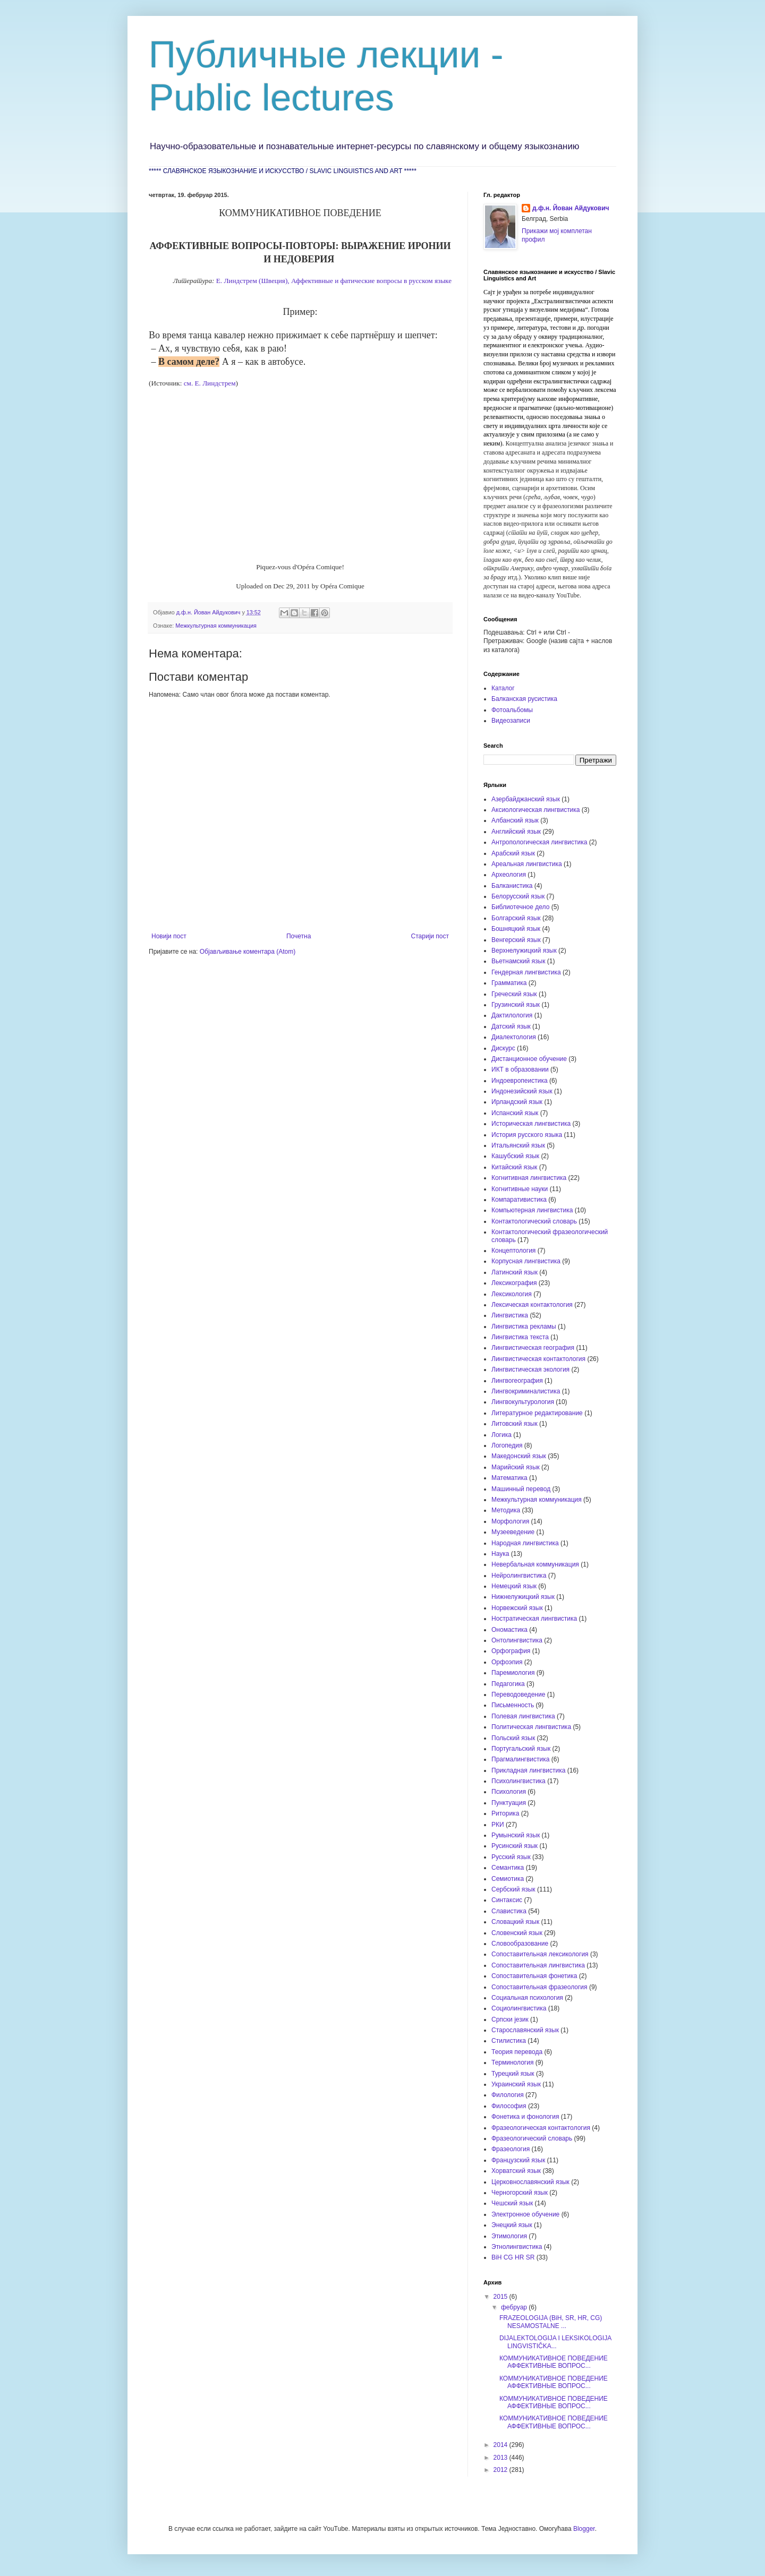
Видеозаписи (510, 720)
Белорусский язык (518, 896)
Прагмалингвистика (520, 1759)
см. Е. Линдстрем (210, 383)
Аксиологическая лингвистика (535, 810)
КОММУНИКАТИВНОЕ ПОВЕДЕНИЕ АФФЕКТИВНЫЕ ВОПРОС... (553, 2362)
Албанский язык (515, 820)
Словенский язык (516, 1933)
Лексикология (511, 1294)
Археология (508, 874)
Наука (500, 1553)
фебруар (515, 2307)
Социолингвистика (519, 2008)
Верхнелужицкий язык (524, 950)
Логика (501, 1435)
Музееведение (512, 1532)
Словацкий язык (515, 1921)
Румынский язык (515, 1835)
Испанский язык (514, 1113)
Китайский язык (514, 1167)
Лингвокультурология (522, 1402)
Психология (508, 1791)
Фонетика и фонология (525, 2116)
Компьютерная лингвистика (532, 1210)
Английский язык (516, 831)
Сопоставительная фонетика (534, 1976)
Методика (505, 1510)
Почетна (298, 936)
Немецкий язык (514, 1586)
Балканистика (511, 885)
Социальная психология (527, 1997)
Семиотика (507, 1878)
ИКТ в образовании (520, 1069)
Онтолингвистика (516, 1640)
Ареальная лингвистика (526, 864)
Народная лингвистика (525, 1543)
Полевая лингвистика (523, 1716)
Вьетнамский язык (518, 961)
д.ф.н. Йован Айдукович (570, 208)
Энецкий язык (511, 2225)
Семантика (507, 1867)
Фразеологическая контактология (540, 2128)
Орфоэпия (506, 1662)
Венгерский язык (516, 940)
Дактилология (511, 1015)
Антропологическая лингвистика (539, 842)
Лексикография (514, 1283)
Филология (507, 2095)
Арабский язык (513, 853)
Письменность (512, 1705)
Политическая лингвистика (531, 1727)
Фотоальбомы (512, 710)
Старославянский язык (525, 2030)
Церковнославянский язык (530, 2182)
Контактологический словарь (534, 1221)
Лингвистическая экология (530, 1369)
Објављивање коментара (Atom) (248, 951)
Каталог (503, 688)
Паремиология (512, 1672)
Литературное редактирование (537, 1413)
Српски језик (510, 2019)
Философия (508, 2106)
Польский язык (513, 1738)
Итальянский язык (518, 1145)
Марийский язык (515, 1467)
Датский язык (511, 1026)
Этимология (509, 2236)
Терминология (512, 2062)
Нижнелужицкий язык (523, 1597)
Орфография (510, 1651)
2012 (501, 2470)
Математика (509, 1478)
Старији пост (430, 936)
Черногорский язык (519, 2192)
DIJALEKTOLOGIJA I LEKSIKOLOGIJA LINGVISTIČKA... (555, 2341)
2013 (501, 2457)
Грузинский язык (515, 1004)
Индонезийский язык (521, 1091)
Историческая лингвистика (531, 1123)
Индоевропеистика (519, 1080)
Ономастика (509, 1629)
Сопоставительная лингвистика (538, 1965)
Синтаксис (506, 1900)
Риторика (505, 1813)
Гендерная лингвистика (526, 972)
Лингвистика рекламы (523, 1326)
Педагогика (508, 1684)
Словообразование (519, 1943)
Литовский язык (514, 1423)
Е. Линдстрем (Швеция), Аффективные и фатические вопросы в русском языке (333, 281)
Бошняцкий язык (515, 928)
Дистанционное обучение (529, 1059)
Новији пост (168, 936)
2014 (501, 2445)
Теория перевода (516, 2052)
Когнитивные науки (519, 1189)
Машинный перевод (520, 1489)
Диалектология (513, 1037)
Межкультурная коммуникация (216, 625)
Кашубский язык (515, 1156)
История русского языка (526, 1135)
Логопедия (506, 1445)
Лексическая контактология (532, 1304)
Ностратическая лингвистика (534, 1618)
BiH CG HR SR (512, 2257)
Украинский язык (516, 2084)
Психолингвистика (518, 1781)
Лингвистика (509, 1315)
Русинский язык (514, 1846)
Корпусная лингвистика (525, 1261)
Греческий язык (514, 994)
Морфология (510, 1521)
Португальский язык (520, 1748)
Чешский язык (512, 2203)
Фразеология (510, 2149)
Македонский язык (518, 1456)
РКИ (497, 1824)
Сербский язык (513, 1889)
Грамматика (508, 983)
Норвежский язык (517, 1608)
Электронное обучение (525, 2214)
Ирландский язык (516, 1102)
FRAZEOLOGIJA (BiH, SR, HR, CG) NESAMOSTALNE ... (550, 2321)
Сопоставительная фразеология (539, 1987)
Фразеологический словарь (531, 2138)
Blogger (584, 2528)
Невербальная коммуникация (535, 1564)
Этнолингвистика (516, 2246)
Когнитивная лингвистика (528, 1178)
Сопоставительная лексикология (540, 1954)
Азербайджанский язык (525, 799)
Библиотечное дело (520, 907)
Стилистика (508, 2040)
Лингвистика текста (520, 1337)
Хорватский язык (516, 2171)
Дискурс (503, 1048)
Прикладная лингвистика (528, 1770)
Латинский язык (514, 1272)
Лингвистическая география (532, 1347)
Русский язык (511, 1857)
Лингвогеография (517, 1380)
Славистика (508, 1911)
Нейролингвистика (518, 1575)
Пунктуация (508, 1803)
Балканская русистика (524, 699)
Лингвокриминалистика (525, 1391)
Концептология (513, 1250)
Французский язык (518, 2160)
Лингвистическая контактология (538, 1359)
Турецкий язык (512, 2073)
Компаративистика (519, 1199)
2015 (501, 2296)
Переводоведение (518, 1694)
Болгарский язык (516, 918)
